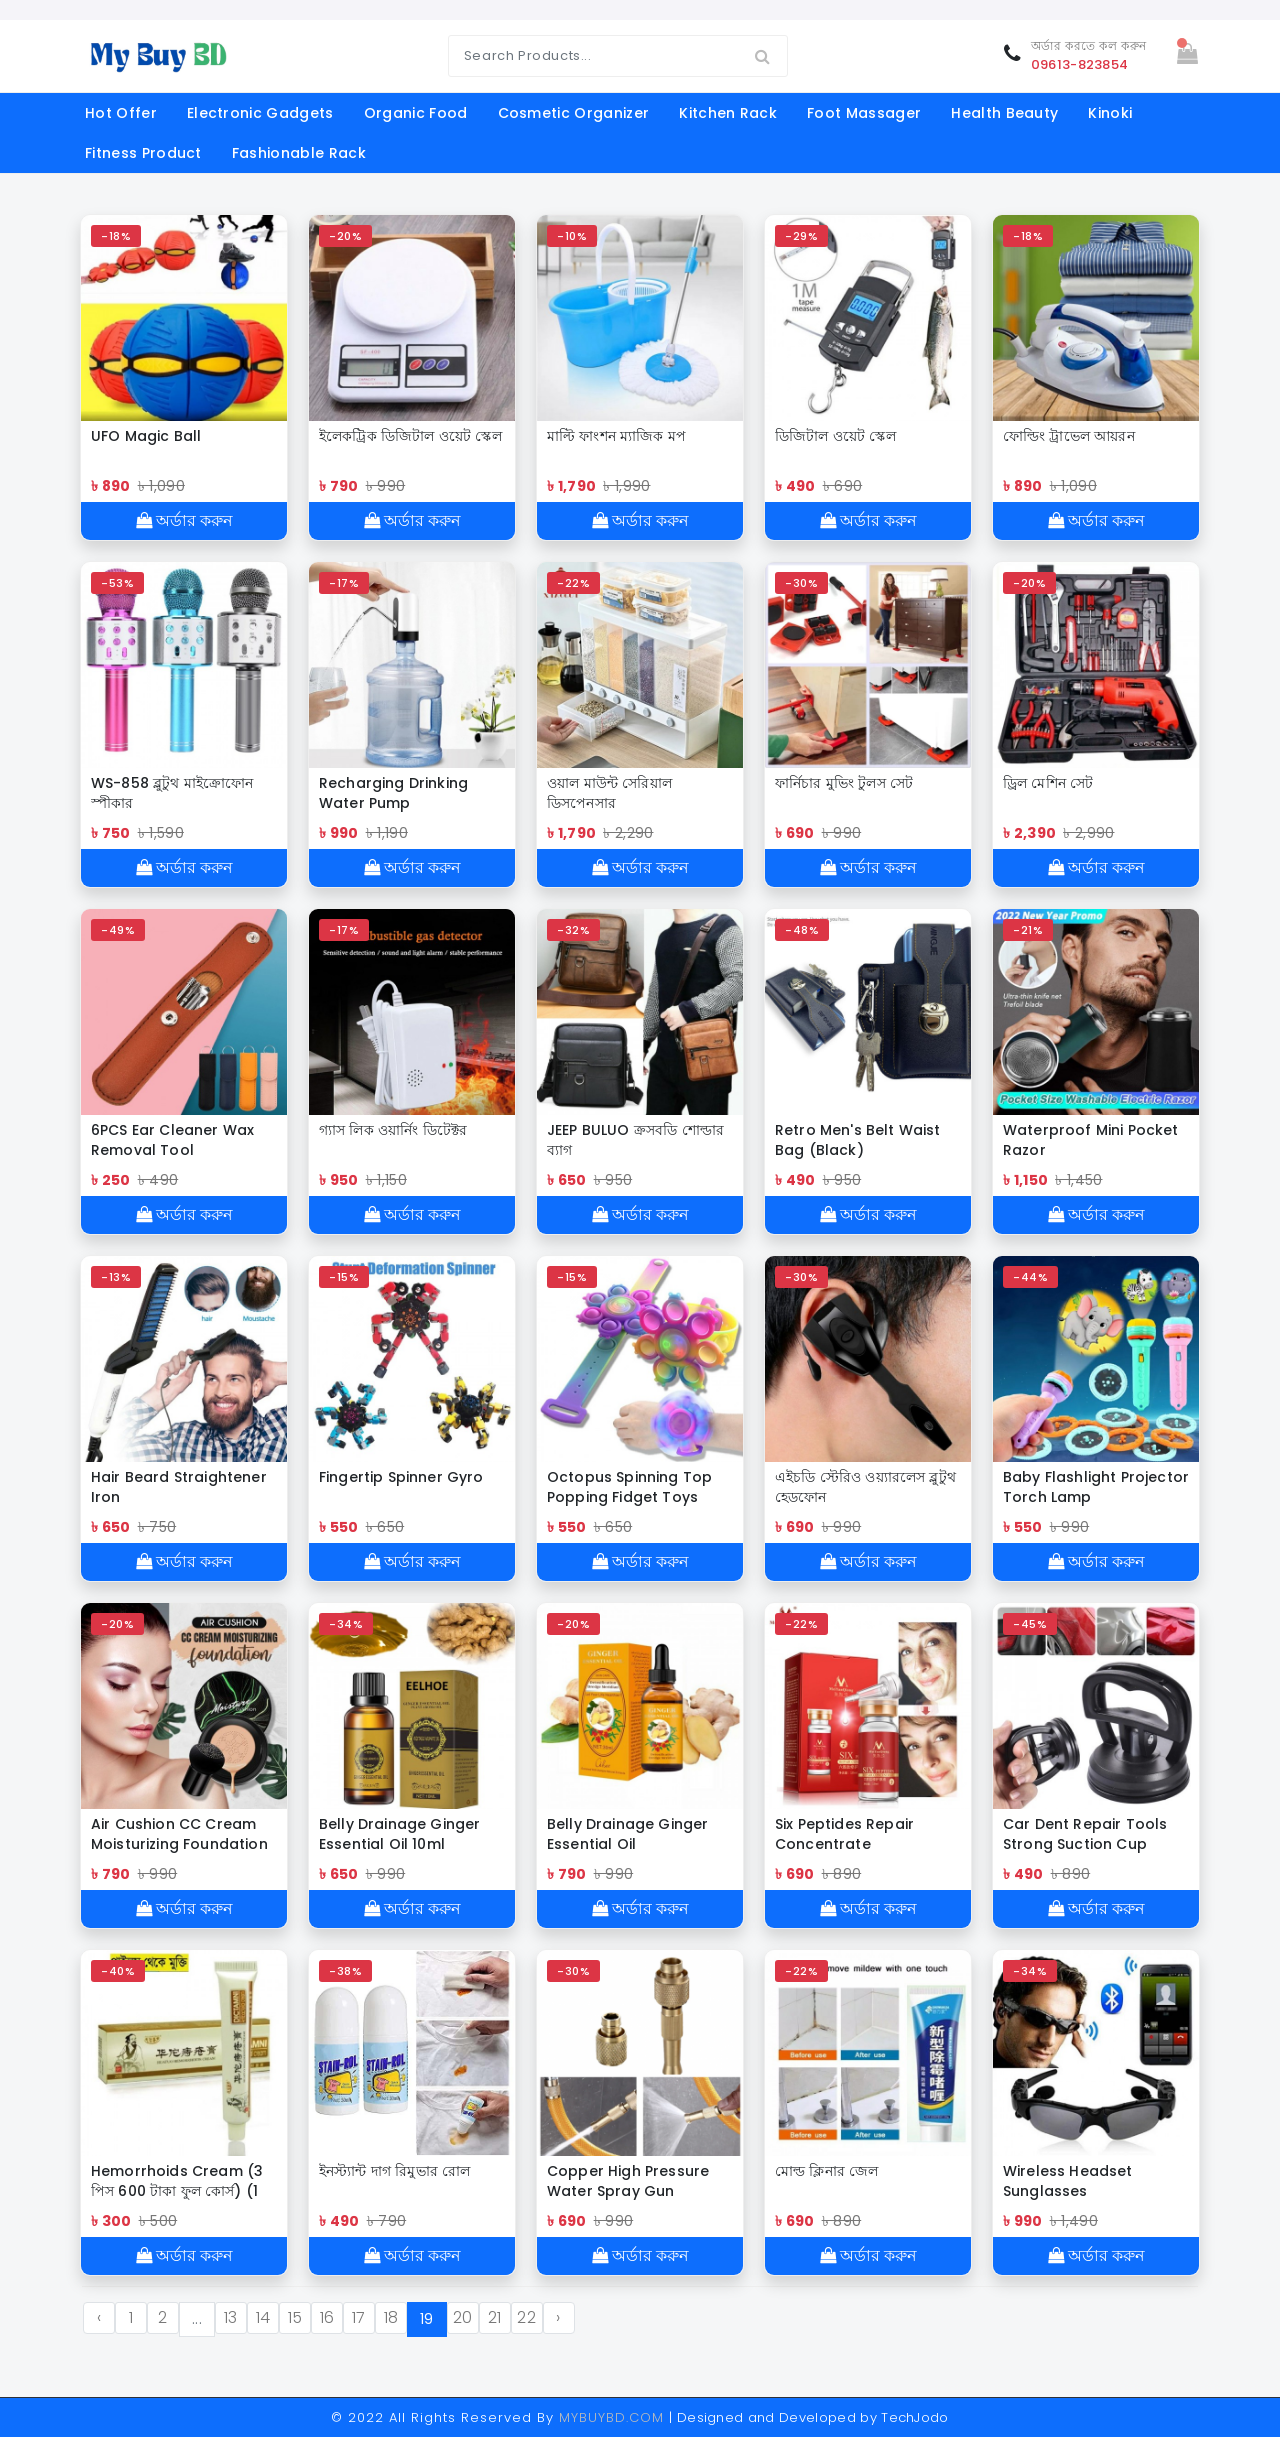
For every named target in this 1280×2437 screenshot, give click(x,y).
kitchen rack (728, 113)
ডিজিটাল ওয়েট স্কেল (835, 436)
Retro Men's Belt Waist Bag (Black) (858, 1140)
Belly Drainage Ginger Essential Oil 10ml (399, 1834)
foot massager (864, 113)
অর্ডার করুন (184, 520)
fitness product (143, 153)
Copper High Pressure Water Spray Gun (628, 2181)
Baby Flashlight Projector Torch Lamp (1096, 1487)
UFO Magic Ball (146, 436)
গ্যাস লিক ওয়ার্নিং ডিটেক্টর (393, 1130)
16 (327, 2317)
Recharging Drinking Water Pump (393, 793)
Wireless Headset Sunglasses (1068, 2181)
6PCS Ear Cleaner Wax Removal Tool (172, 1140)
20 (463, 2317)
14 (263, 2317)
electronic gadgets (260, 113)
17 (359, 2317)
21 (495, 2317)
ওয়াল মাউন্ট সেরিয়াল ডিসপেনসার (609, 793)
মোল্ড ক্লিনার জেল (826, 2171)
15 (295, 2317)
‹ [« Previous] (99, 2317)
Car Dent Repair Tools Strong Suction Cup (1085, 1834)
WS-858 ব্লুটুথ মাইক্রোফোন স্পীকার (172, 793)
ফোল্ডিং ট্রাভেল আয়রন (1069, 436)
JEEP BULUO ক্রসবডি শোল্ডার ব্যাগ (635, 1140)
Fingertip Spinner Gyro (401, 1477)
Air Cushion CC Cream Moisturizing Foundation (179, 1834)
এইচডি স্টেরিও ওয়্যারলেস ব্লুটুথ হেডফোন (865, 1487)
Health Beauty (1004, 113)
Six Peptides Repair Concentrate (844, 1834)
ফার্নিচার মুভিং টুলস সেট (844, 783)
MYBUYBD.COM (614, 2417)
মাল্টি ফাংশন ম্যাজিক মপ (616, 436)
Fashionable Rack (299, 153)
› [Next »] (558, 2317)
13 (231, 2317)
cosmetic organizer (574, 113)
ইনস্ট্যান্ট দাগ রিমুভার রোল (394, 2171)
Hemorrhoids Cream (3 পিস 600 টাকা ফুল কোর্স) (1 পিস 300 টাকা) (177, 2181)
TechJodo (915, 2417)
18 (391, 2317)
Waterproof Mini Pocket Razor (1091, 1140)
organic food (416, 113)
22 (526, 2317)
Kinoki (1110, 113)
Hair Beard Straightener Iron (179, 1487)
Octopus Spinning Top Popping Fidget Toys (629, 1487)
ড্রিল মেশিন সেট (1048, 783)
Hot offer (121, 113)
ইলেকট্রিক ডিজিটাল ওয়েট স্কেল (410, 436)
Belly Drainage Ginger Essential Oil (627, 1834)
